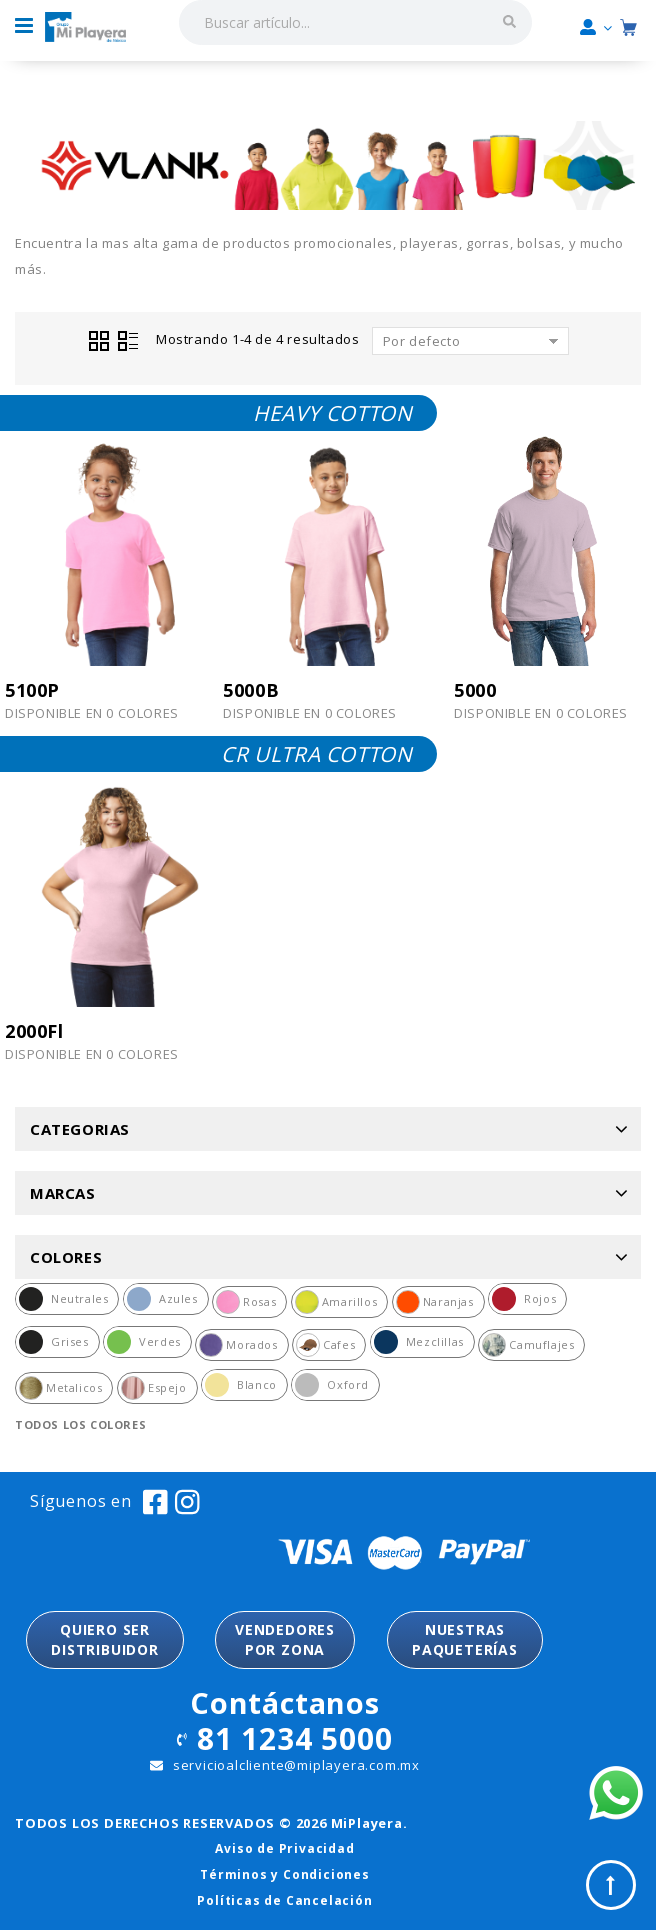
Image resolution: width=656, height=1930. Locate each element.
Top (611, 1885)
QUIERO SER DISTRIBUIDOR (105, 1639)
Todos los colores (80, 1424)
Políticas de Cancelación (284, 1900)
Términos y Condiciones (285, 1874)
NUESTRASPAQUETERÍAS (465, 1639)
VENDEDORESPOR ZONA (285, 1639)
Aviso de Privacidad (284, 1848)
